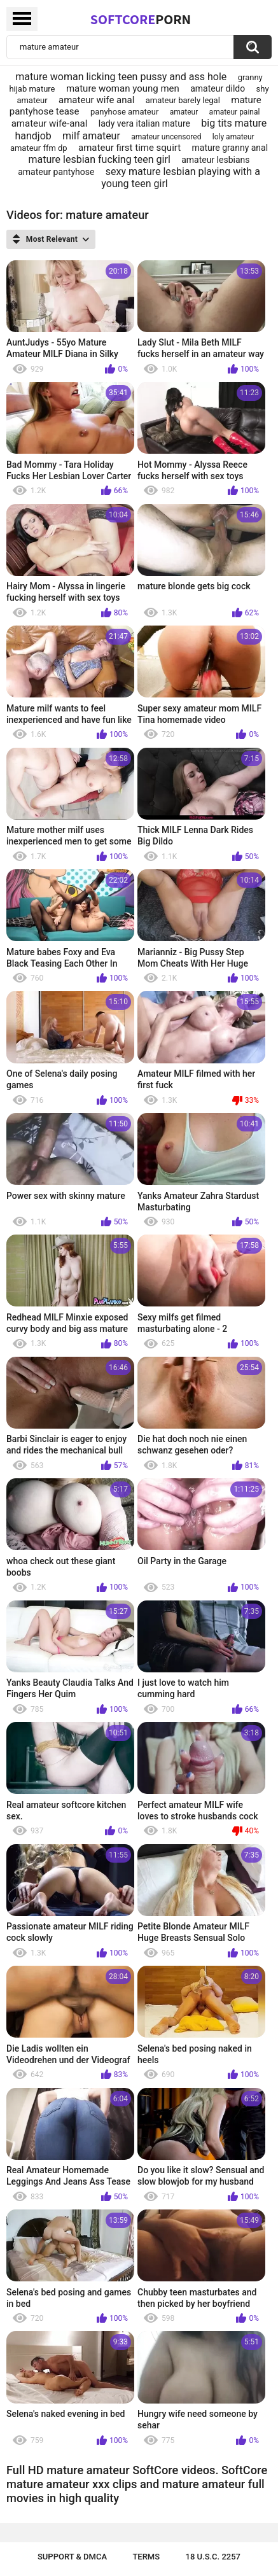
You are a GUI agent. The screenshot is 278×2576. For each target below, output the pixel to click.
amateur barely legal (183, 100)
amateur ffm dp (38, 148)
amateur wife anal (96, 100)
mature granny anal (230, 148)
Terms (146, 2556)
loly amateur (233, 136)
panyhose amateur (124, 111)
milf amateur (91, 136)
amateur (184, 112)
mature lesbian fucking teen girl (99, 159)
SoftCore (140, 19)
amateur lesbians (215, 160)
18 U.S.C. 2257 (213, 2556)
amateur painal (234, 112)
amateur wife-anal (49, 123)
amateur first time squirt (129, 147)
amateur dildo (217, 88)
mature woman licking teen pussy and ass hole (120, 77)
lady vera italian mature (144, 123)
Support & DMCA (72, 2556)
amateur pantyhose (56, 172)
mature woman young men (122, 88)
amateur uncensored (166, 136)
